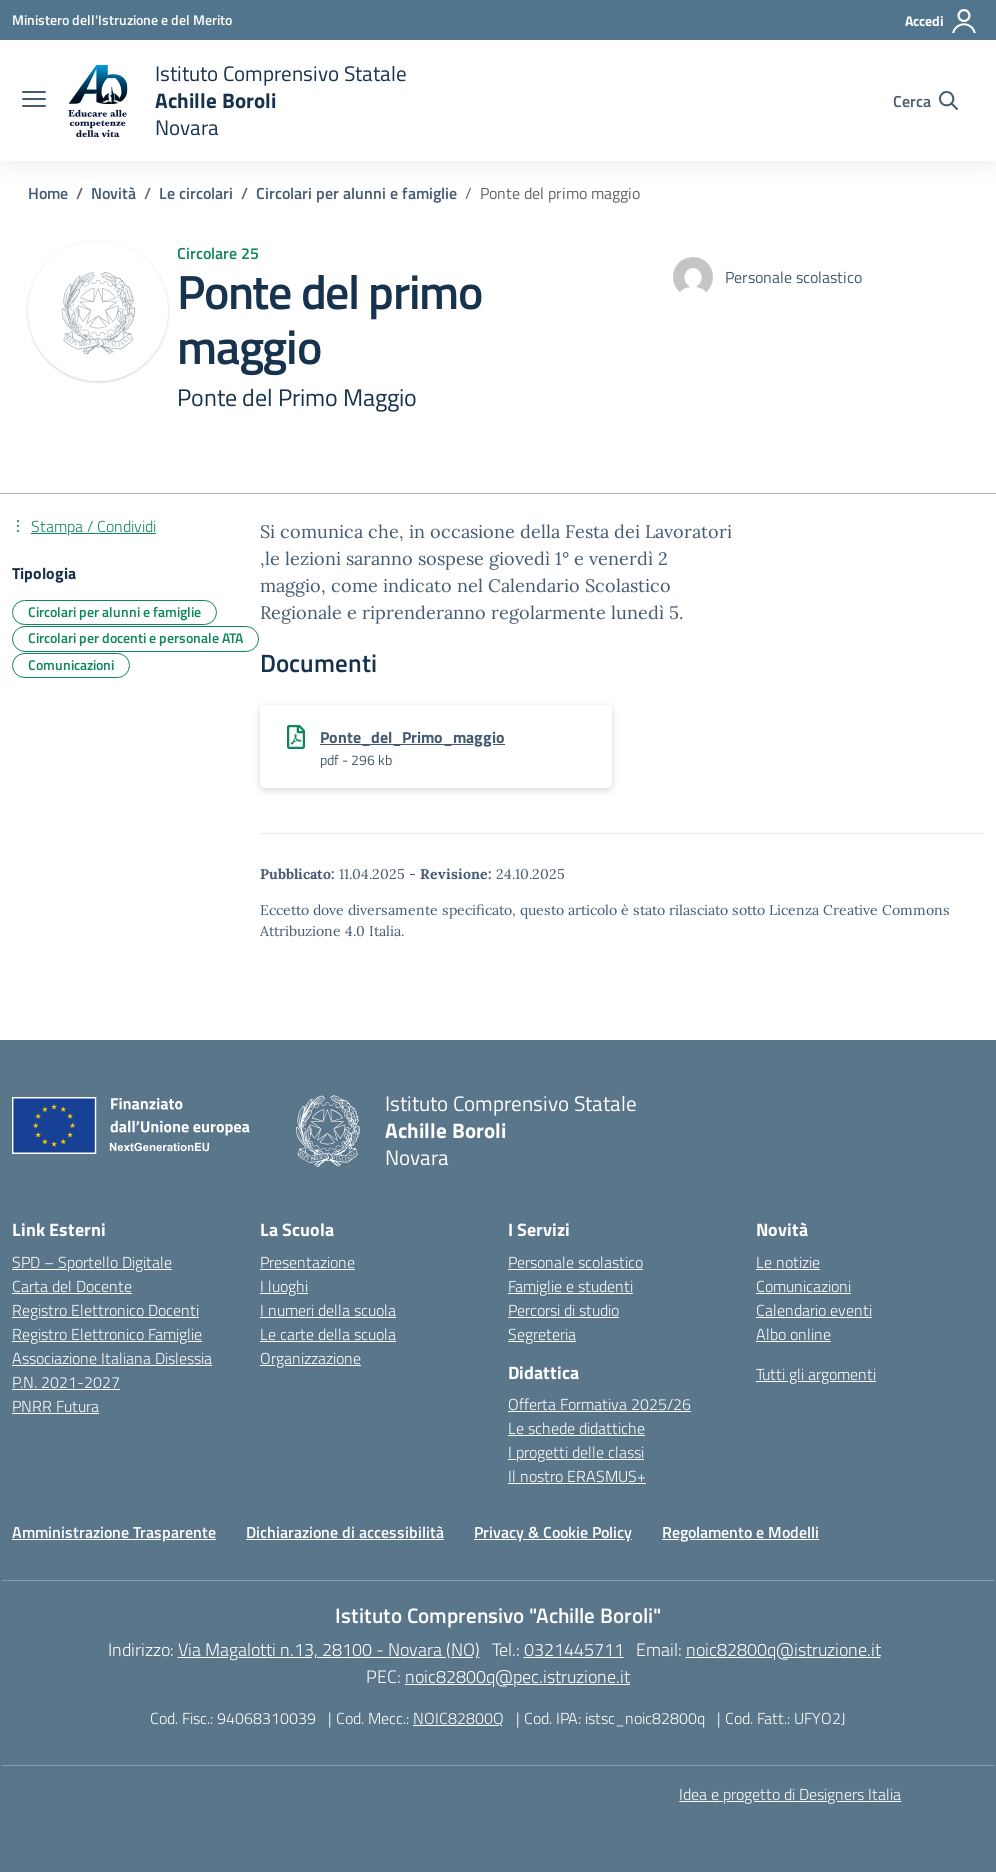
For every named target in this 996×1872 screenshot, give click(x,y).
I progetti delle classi (576, 1452)
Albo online (793, 1334)
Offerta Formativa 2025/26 (599, 1404)
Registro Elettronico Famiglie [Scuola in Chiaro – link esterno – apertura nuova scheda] (107, 1334)
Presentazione (307, 1262)
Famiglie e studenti (570, 1286)
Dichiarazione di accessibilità (345, 1532)
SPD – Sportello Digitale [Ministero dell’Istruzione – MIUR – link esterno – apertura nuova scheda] (92, 1262)
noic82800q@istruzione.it (783, 1649)
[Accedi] (941, 21)
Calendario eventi (814, 1310)
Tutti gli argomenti (816, 1374)
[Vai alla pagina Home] (48, 193)
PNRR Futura (55, 1406)
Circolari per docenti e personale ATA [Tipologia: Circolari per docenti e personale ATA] (135, 637)
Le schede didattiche (576, 1428)
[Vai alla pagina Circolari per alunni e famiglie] (356, 193)
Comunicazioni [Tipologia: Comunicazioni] (71, 664)
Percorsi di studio (563, 1310)
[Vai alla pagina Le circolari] (196, 193)
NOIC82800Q (458, 1718)
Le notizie (788, 1262)
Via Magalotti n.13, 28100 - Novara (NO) (329, 1649)
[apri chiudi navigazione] (34, 101)
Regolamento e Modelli (740, 1532)
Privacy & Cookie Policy (553, 1532)
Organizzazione (310, 1358)
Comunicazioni (803, 1286)
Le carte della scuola (328, 1334)
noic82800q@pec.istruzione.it (517, 1676)
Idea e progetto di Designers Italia (790, 1794)
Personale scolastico (575, 1262)
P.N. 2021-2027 (66, 1382)
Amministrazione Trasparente (114, 1532)
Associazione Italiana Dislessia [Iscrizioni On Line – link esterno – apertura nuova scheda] (112, 1358)
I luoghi (284, 1286)
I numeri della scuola (328, 1310)
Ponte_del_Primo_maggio (412, 737)
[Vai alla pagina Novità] (113, 193)
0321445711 (574, 1649)
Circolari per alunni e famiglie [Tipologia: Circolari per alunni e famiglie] (114, 611)
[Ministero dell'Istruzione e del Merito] (122, 19)
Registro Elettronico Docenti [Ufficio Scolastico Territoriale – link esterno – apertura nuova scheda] (105, 1310)
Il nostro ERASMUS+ (577, 1476)
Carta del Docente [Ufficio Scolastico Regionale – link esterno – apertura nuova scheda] (72, 1286)
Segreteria (542, 1334)
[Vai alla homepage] (236, 100)
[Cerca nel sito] (925, 101)
